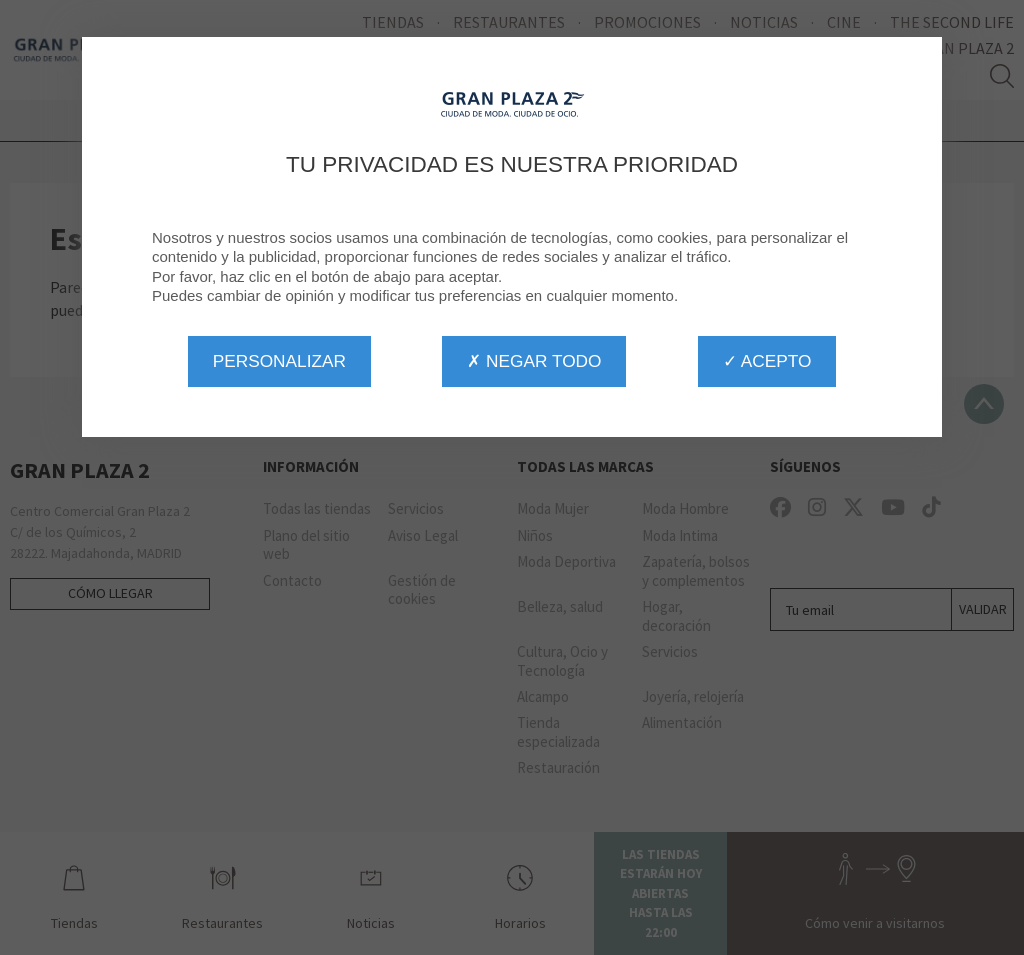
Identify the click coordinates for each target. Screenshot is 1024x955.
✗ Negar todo (534, 361)
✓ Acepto (767, 361)
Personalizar (279, 361)
